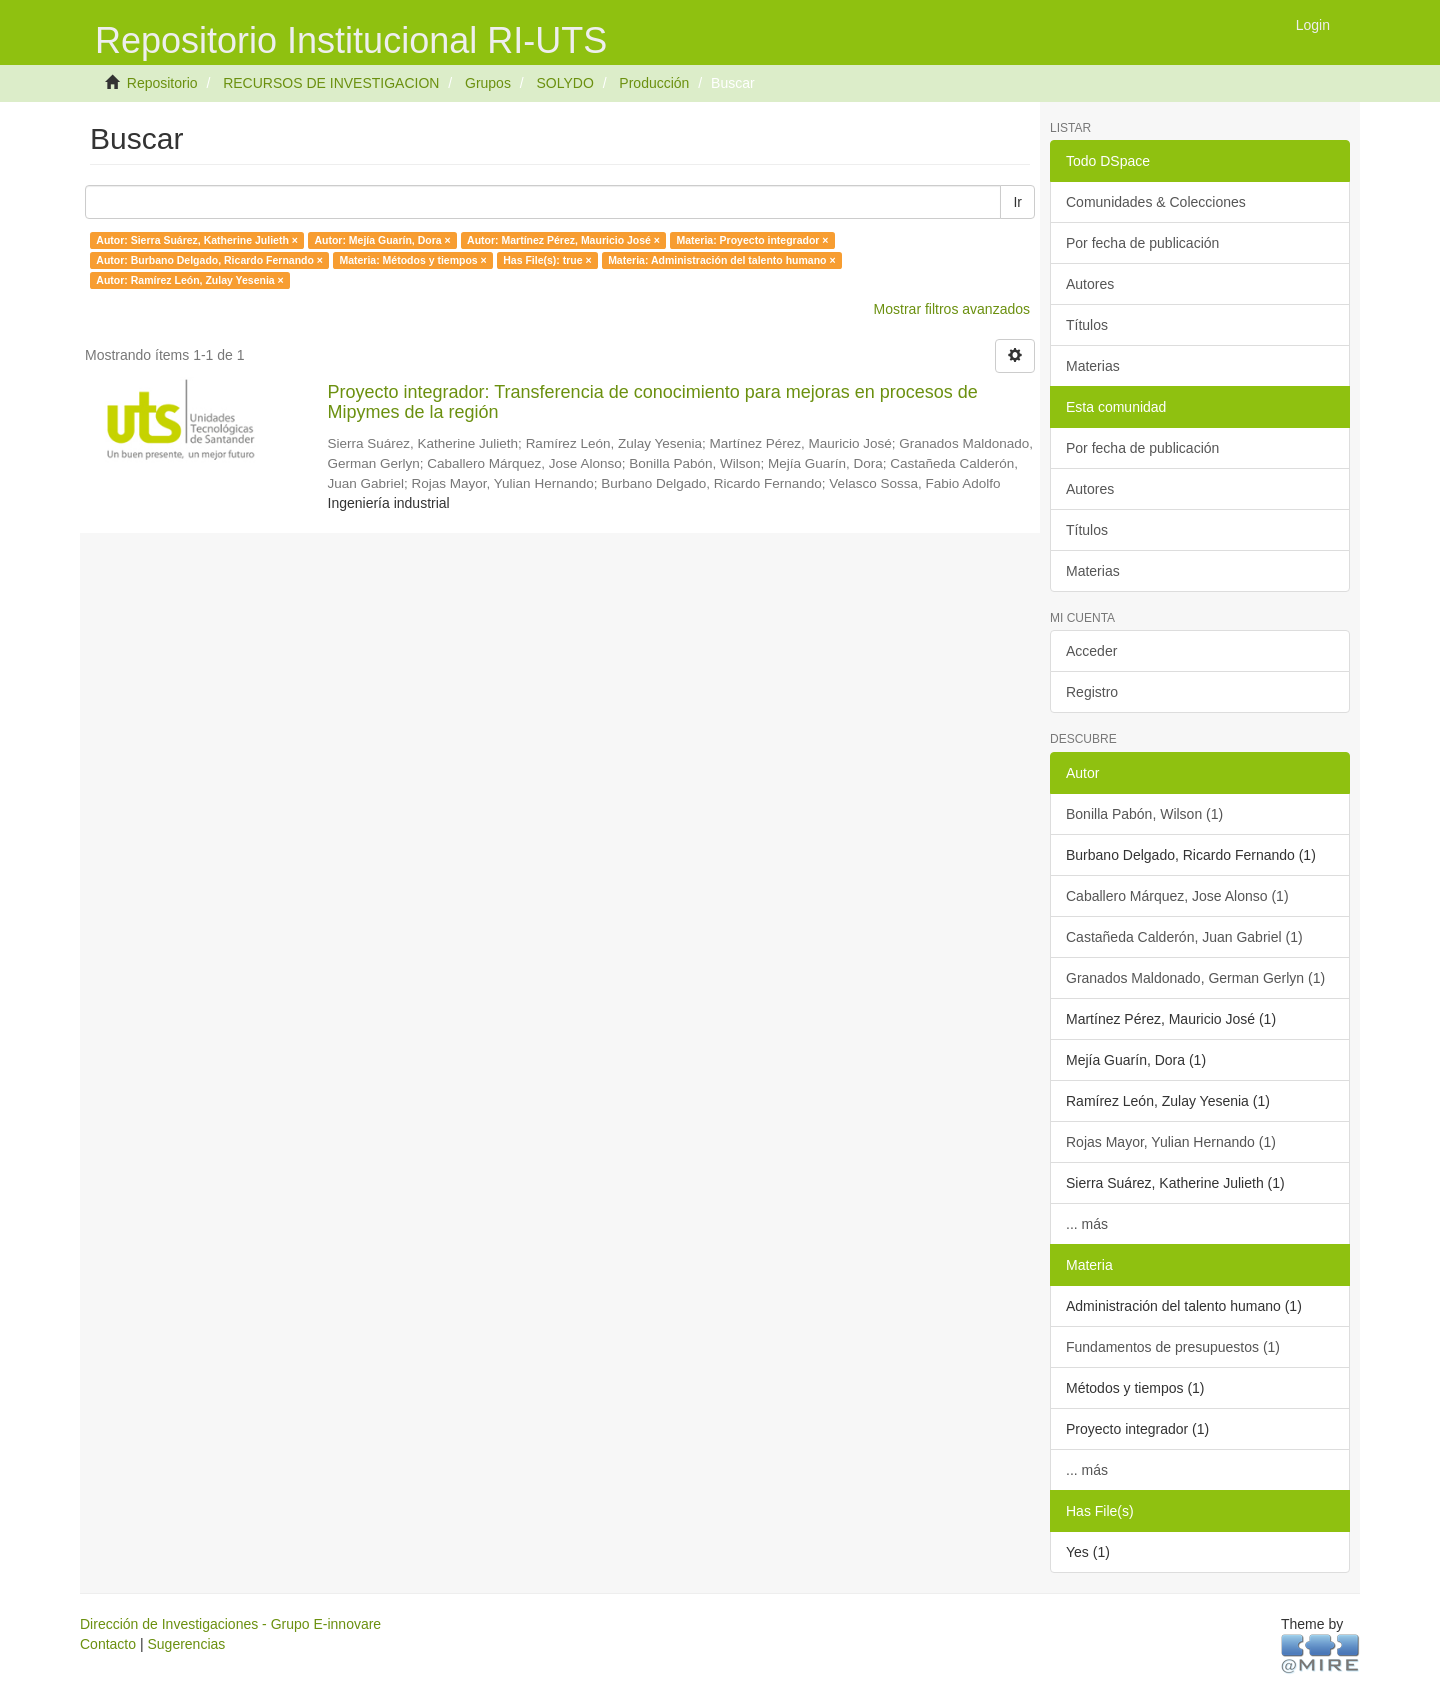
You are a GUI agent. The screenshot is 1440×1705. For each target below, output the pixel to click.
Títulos (1087, 325)
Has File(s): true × (547, 260)
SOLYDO (564, 83)
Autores (1090, 284)
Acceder (1091, 651)
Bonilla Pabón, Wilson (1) (1144, 814)
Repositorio (162, 83)
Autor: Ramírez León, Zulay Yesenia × (189, 280)
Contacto (108, 1644)
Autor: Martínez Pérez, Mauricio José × (563, 240)
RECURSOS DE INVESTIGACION (331, 83)
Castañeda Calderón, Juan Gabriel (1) (1184, 937)
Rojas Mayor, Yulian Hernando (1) (1171, 1142)
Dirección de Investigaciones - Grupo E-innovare (230, 1624)
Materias (1093, 366)
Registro (1092, 692)
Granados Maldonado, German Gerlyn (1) (1195, 978)
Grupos (488, 83)
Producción (654, 83)
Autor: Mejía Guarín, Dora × (382, 240)
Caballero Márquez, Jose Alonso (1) (1177, 896)
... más (1087, 1224)
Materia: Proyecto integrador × (752, 240)
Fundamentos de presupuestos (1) (1173, 1347)
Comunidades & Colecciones (1156, 202)
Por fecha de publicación (1142, 243)
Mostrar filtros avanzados (952, 309)
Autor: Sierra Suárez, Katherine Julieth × (197, 240)
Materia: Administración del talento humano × (721, 260)
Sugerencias (186, 1644)
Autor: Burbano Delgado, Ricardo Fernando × (209, 260)
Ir (1017, 202)
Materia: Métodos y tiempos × (412, 260)
